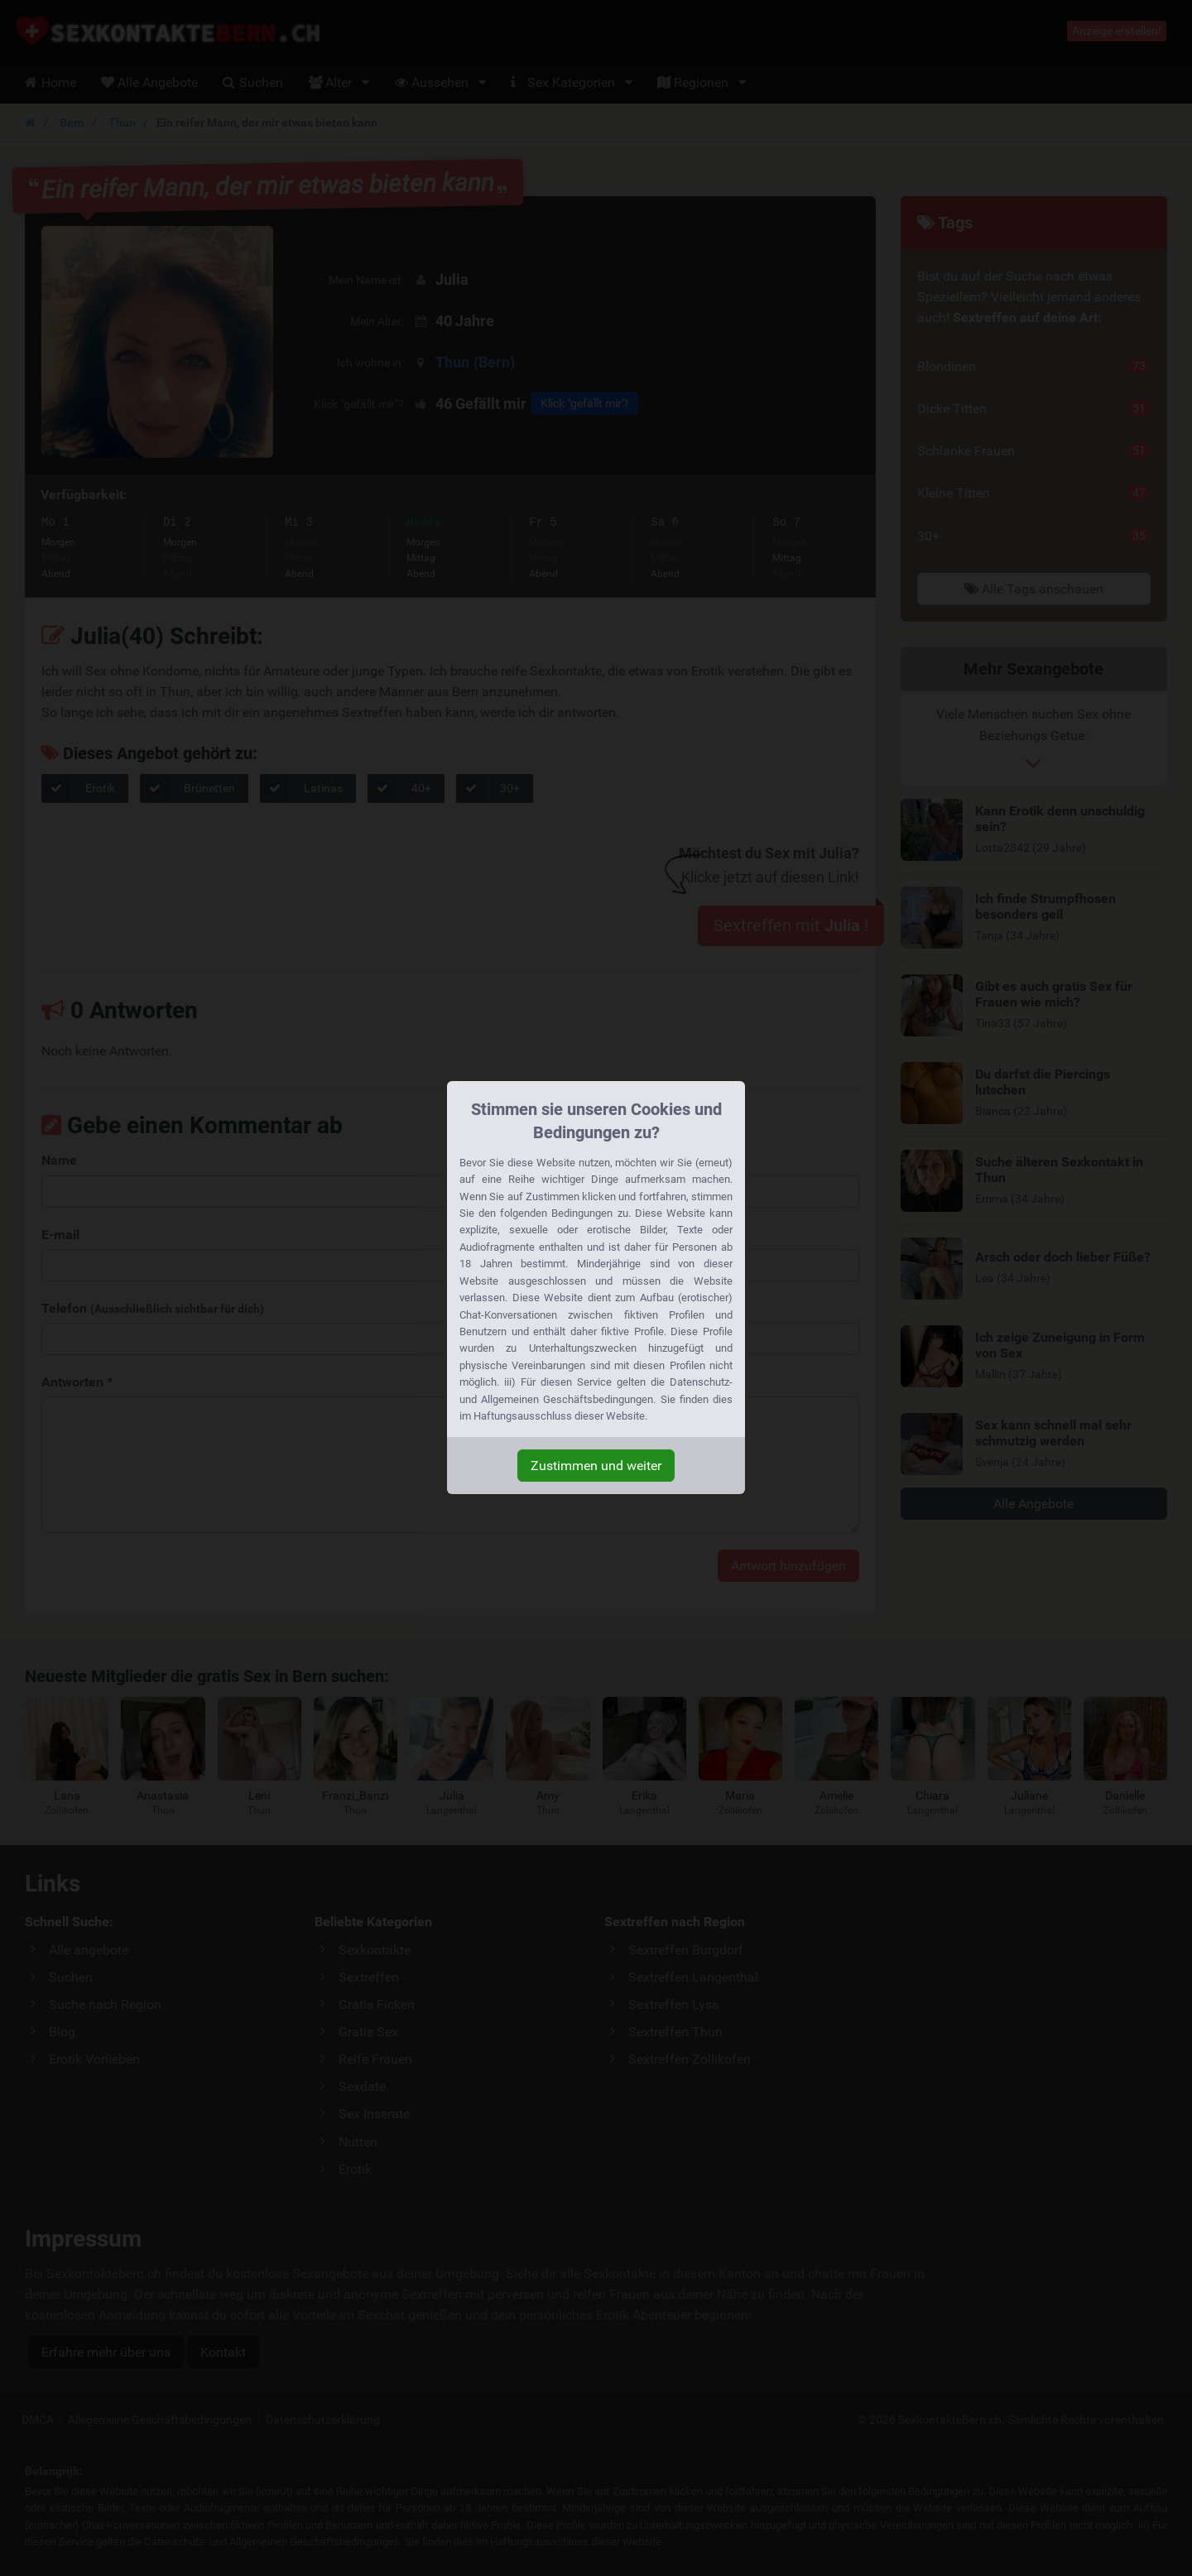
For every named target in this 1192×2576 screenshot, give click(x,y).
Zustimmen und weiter (596, 1465)
